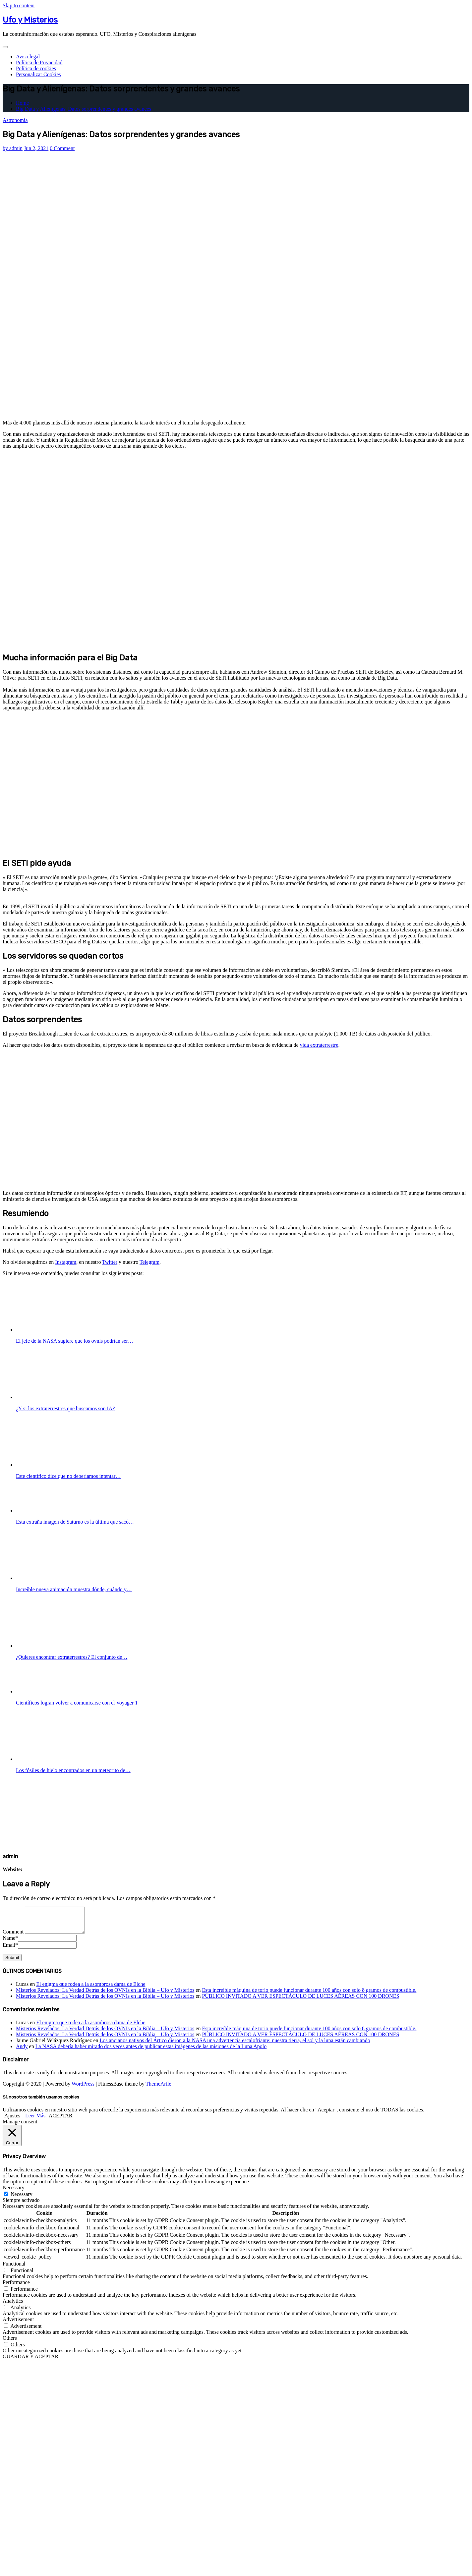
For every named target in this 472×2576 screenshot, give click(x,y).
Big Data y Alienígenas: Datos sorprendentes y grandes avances (83, 109)
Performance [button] (16, 2287)
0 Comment (62, 148)
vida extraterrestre (319, 1045)
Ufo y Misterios (30, 20)
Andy (22, 2051)
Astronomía (15, 120)
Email (10, 1950)
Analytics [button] (13, 2306)
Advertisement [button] (18, 2324)
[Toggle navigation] (5, 47)
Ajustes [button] (12, 2120)
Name (10, 1943)
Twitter (109, 1262)
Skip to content (19, 5)
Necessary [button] (14, 2192)
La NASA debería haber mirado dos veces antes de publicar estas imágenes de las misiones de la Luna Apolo (151, 2051)
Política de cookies (36, 68)
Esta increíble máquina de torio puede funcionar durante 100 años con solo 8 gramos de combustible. (309, 1995)
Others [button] (10, 2343)
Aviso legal (28, 56)
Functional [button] (14, 2268)
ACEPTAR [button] (61, 2120)
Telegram (149, 1262)
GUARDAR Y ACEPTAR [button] (30, 2361)
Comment (13, 1936)
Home (22, 103)
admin (13, 148)
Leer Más (35, 2120)
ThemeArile (158, 2089)
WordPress (83, 2089)
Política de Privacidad (39, 62)
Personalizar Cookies (38, 74)
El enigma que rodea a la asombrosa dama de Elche (90, 1989)
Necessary (21, 2199)
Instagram (65, 1262)
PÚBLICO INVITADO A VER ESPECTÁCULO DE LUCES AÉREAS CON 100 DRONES (300, 2001)
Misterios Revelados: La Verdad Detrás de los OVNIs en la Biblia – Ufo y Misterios (105, 1995)
